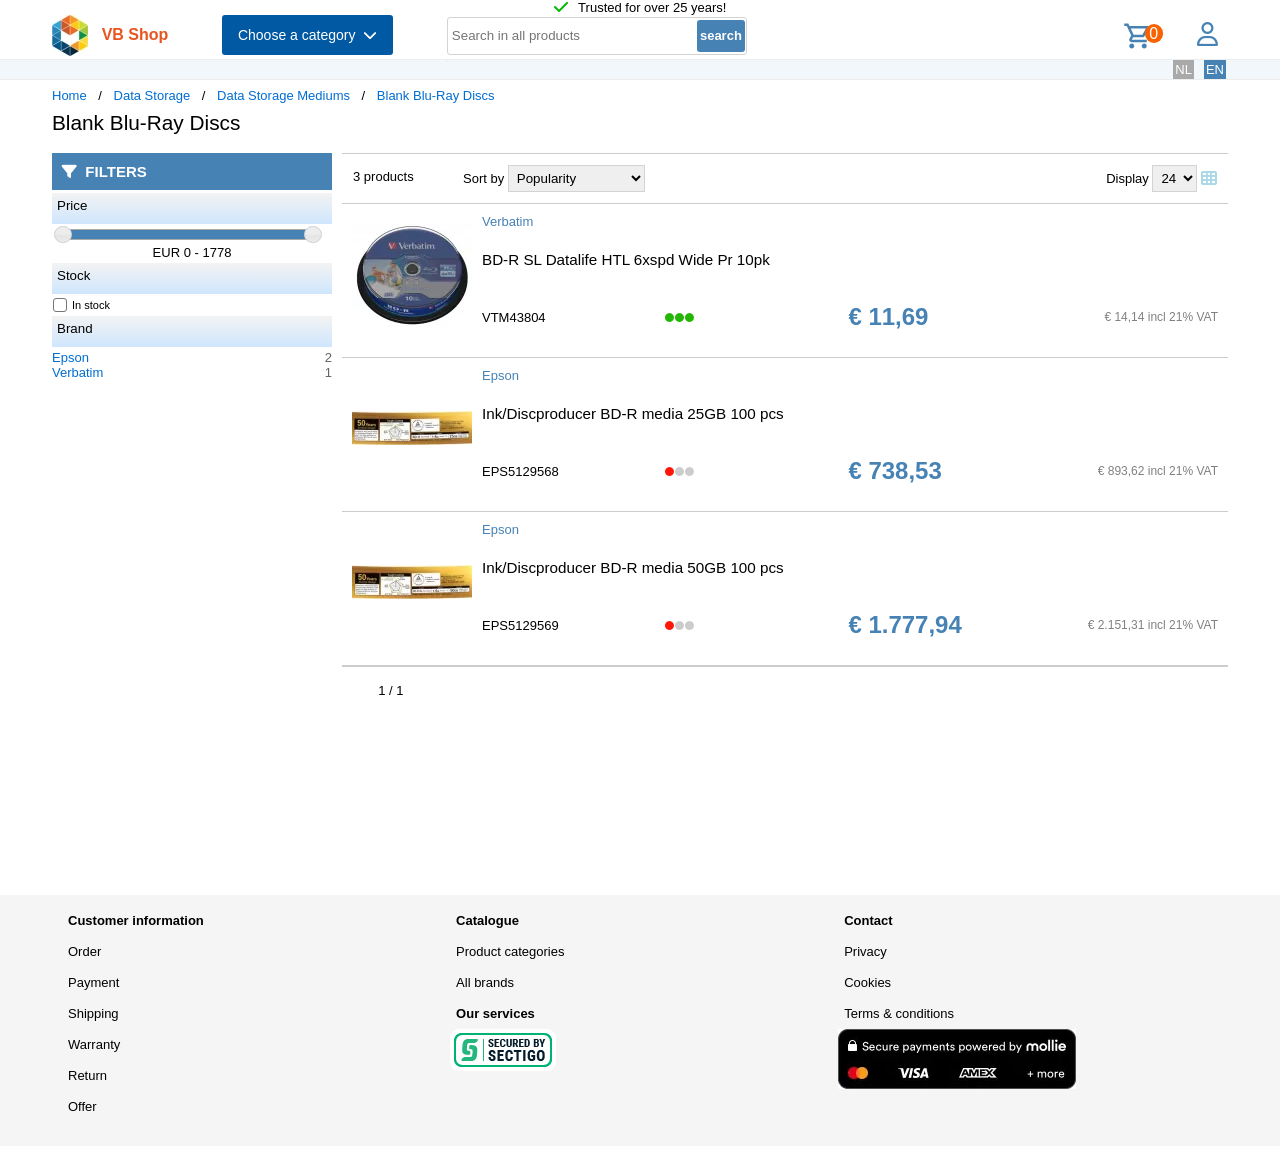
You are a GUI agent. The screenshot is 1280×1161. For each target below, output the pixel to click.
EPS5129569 (520, 625)
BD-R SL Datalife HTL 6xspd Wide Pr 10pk (626, 259)
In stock (82, 305)
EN (1215, 69)
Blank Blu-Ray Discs (436, 95)
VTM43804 (514, 317)
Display (1127, 178)
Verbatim (77, 372)
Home (69, 95)
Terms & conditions (899, 1013)
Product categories (510, 951)
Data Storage (152, 95)
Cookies (867, 982)
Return (87, 1075)
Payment (93, 982)
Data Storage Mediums (283, 95)
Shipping (93, 1013)
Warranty (94, 1044)
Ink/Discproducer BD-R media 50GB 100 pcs (633, 567)
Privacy (865, 951)
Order (84, 951)
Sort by (483, 178)
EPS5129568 (520, 471)
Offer (82, 1106)
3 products (383, 176)
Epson (70, 357)
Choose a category (307, 35)
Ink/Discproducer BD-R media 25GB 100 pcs (633, 413)
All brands (485, 982)
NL (1183, 69)
